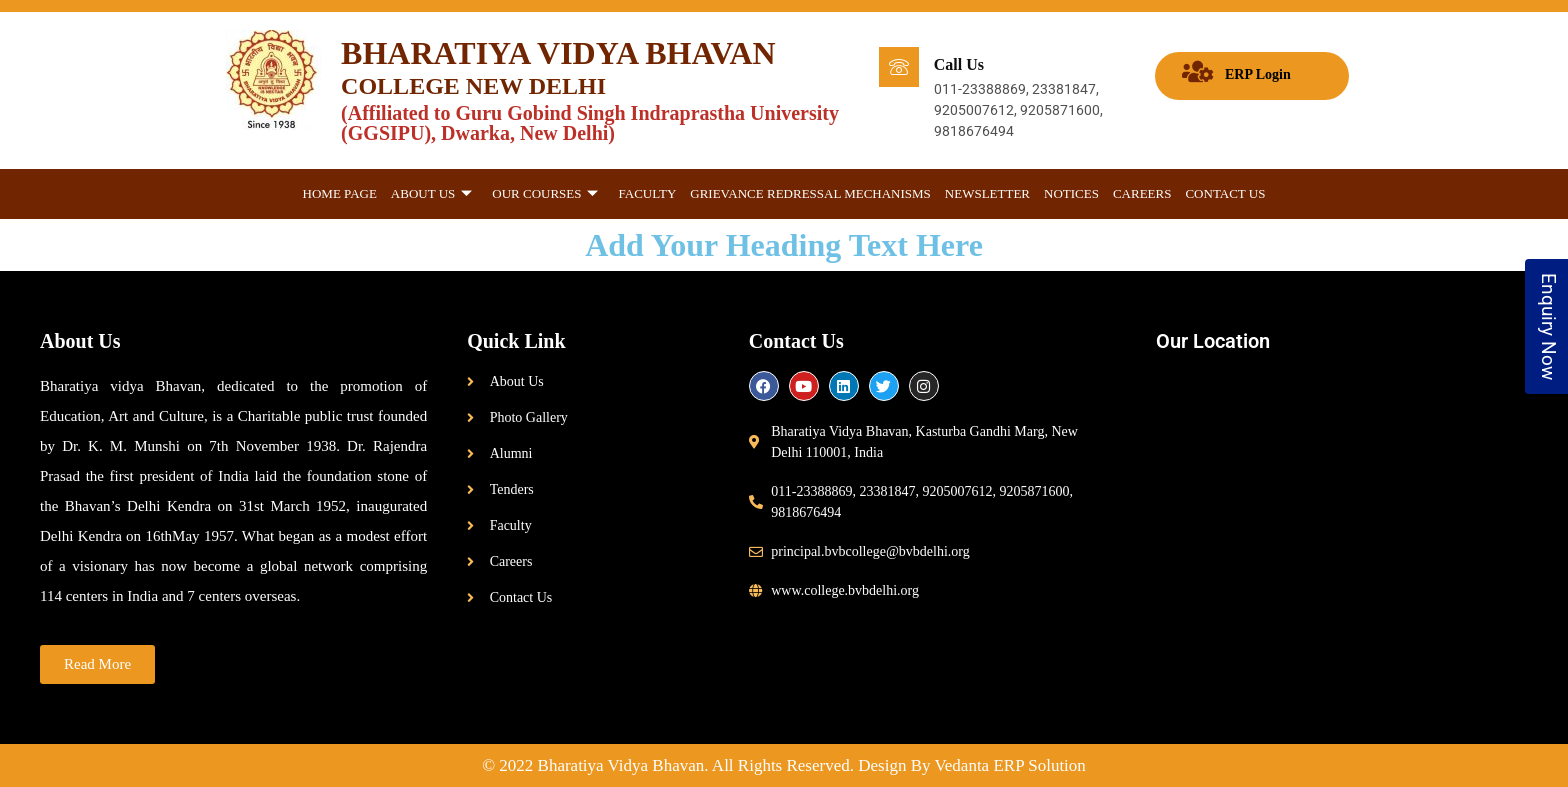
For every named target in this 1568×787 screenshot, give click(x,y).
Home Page (340, 193)
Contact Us (1225, 193)
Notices (1071, 193)
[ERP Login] (1197, 71)
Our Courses (545, 194)
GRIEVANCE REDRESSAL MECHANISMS (810, 193)
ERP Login (1258, 74)
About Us (431, 194)
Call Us (959, 64)
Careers (1142, 193)
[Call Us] (899, 67)
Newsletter (987, 193)
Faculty (647, 193)
